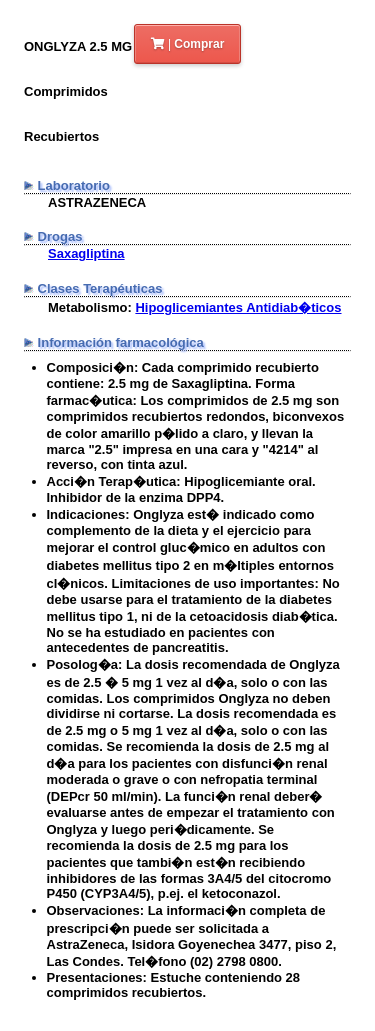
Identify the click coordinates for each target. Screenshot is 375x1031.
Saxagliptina (86, 253)
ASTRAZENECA (97, 202)
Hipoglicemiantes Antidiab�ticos (238, 307)
